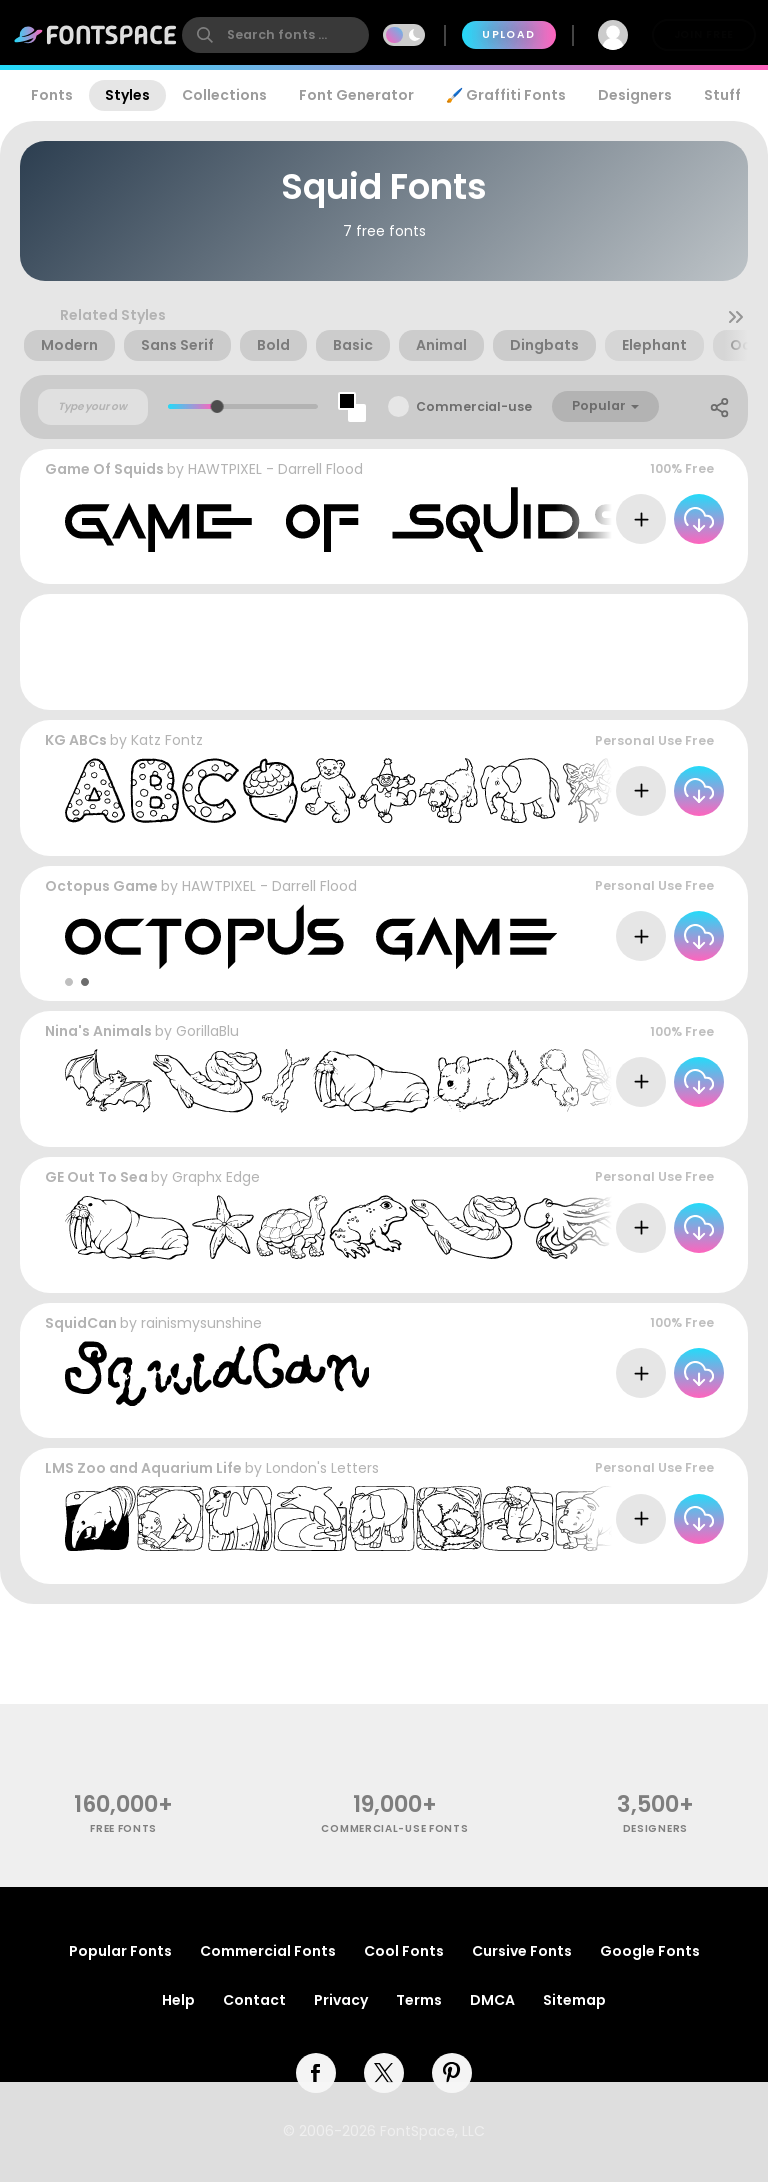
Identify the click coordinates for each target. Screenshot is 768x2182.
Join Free (704, 34)
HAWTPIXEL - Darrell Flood (275, 469)
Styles (127, 95)
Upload (508, 34)
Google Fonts (650, 1951)
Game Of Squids (104, 469)
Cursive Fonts (522, 1951)
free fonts (123, 1828)
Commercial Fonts (268, 1951)
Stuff (722, 95)
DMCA (492, 2000)
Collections (224, 95)
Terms (419, 2000)
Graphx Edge (216, 1177)
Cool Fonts (404, 1951)
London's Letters (322, 1468)
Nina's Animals (98, 1031)
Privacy (341, 2000)
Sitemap (574, 2000)
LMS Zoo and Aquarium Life (143, 1468)
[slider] (217, 406)
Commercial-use (474, 406)
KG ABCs (76, 740)
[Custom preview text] (93, 407)
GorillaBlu (207, 1031)
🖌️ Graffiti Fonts (506, 95)
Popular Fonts (120, 1951)
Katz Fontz (167, 740)
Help (178, 2000)
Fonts (52, 95)
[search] (275, 35)
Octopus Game (101, 886)
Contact (254, 2000)
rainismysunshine (201, 1323)
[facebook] (316, 2073)
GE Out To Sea (96, 1177)
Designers (635, 95)
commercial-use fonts (394, 1828)
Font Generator (356, 95)
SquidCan (81, 1323)
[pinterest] (452, 2073)
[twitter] (384, 2073)
